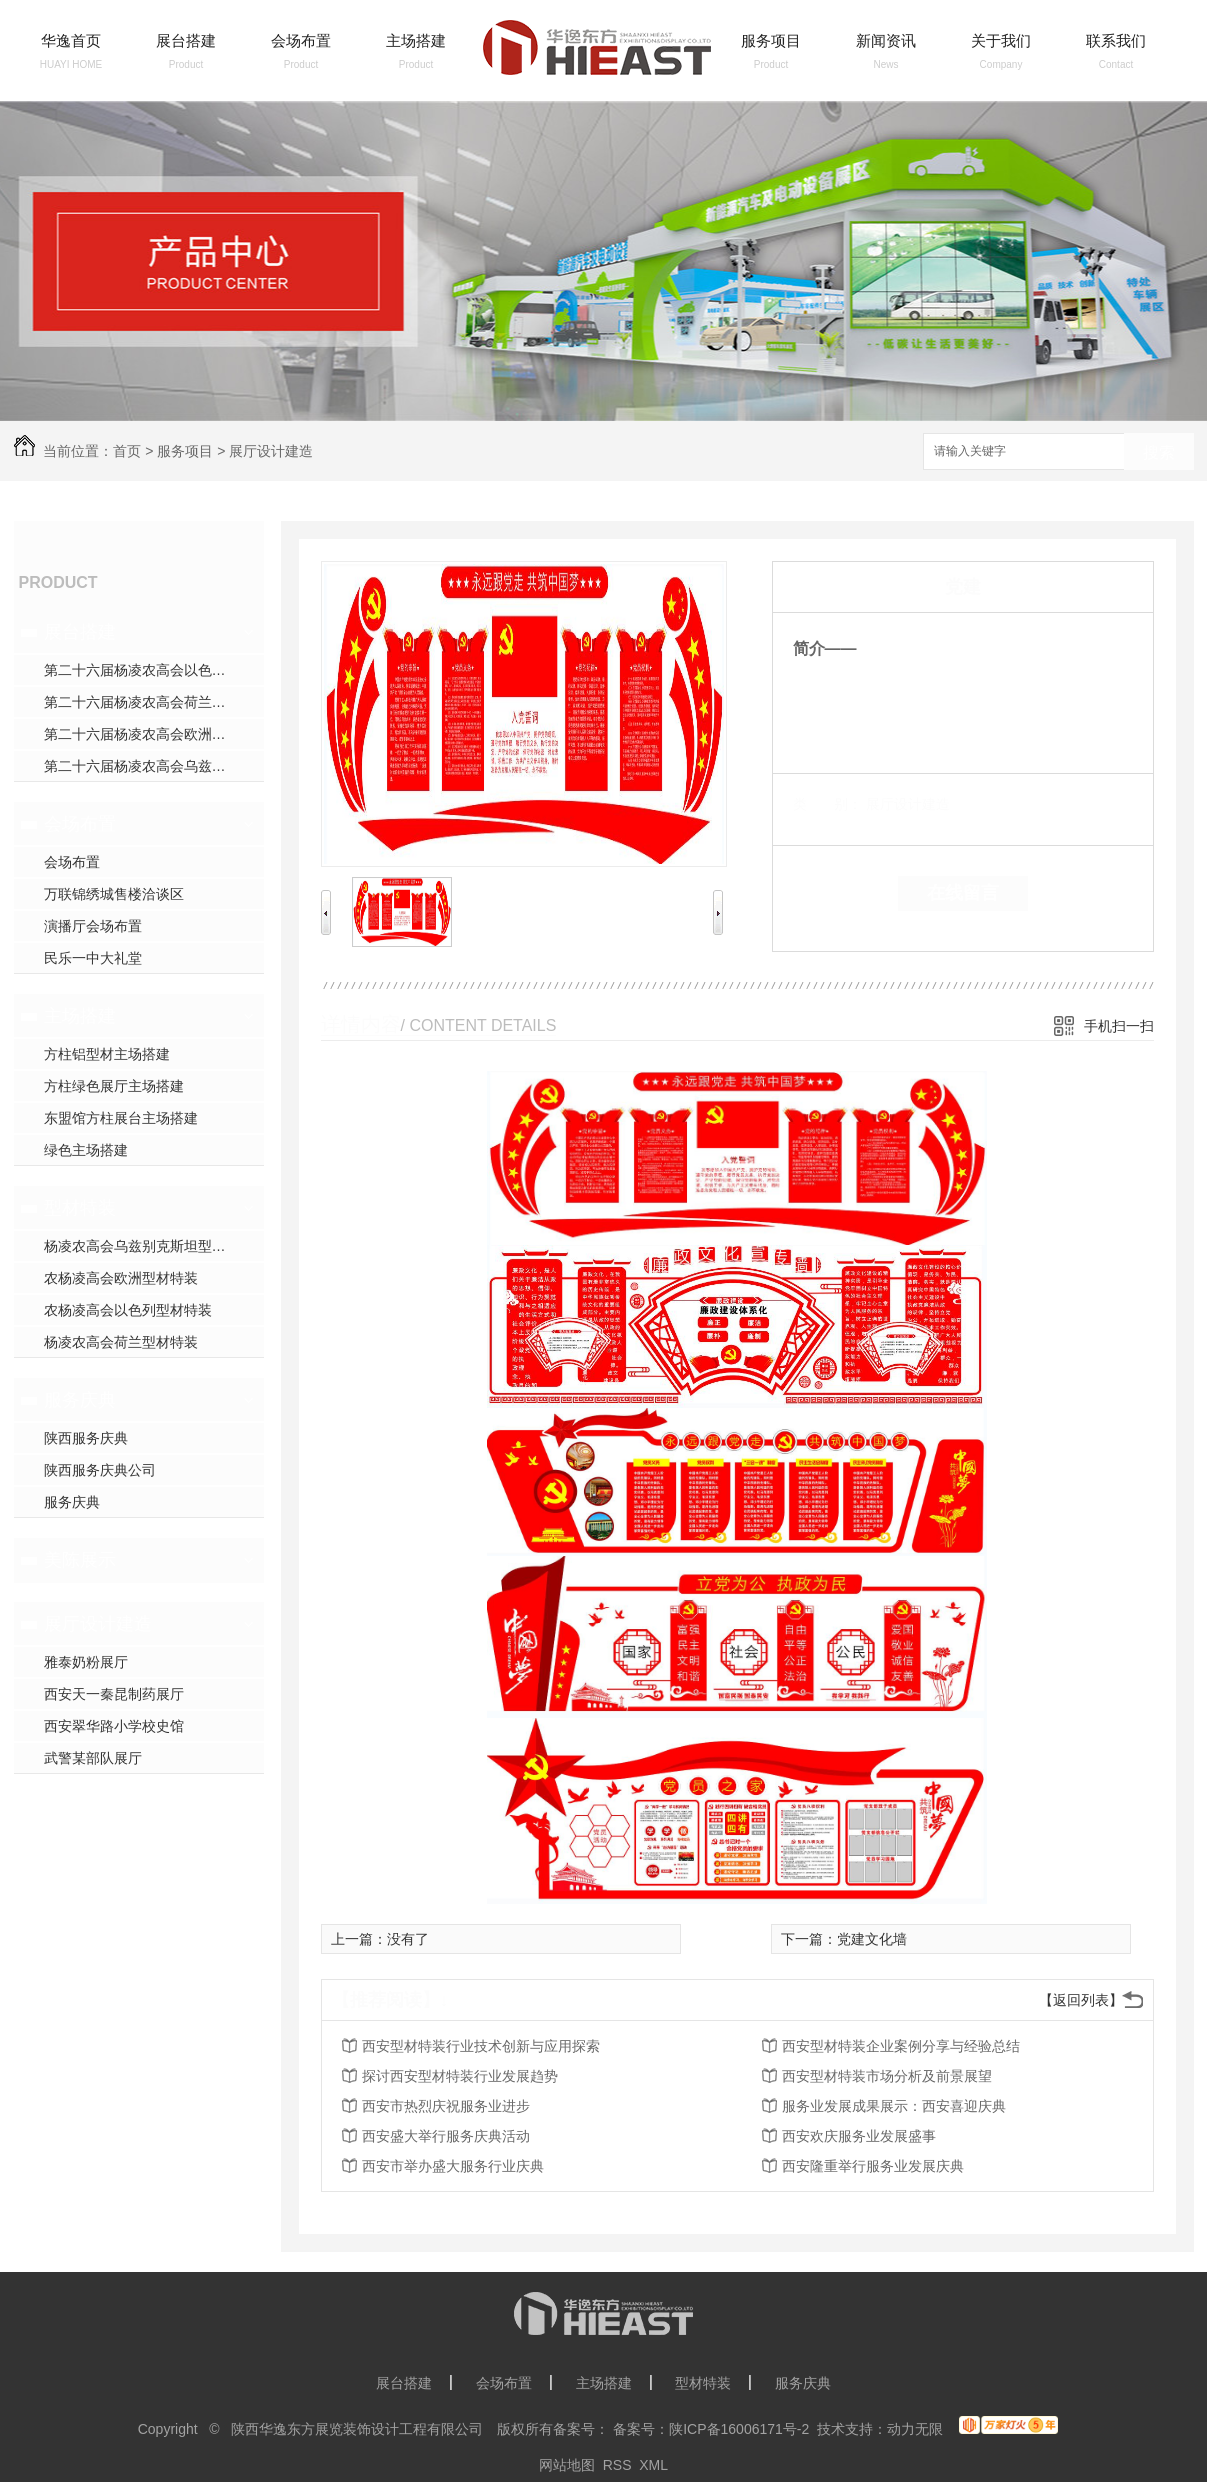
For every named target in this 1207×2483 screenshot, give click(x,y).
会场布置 (301, 40)
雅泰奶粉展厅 (86, 1662)
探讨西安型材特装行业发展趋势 (460, 2076)
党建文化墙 (872, 1939)
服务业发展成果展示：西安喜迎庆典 (894, 2106)
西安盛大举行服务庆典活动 (446, 2136)
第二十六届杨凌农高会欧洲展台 (142, 734)
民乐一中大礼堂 (93, 958)
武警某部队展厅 (93, 1758)
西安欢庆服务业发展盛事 (859, 2136)
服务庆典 (80, 1400)
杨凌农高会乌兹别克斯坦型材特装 (149, 1246)
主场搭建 (416, 40)
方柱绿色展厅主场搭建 (114, 1086)
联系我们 (1116, 40)
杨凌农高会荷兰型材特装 (121, 1342)
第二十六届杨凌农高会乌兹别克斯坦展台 (154, 766)
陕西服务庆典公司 (100, 1470)
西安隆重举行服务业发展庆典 (873, 2166)
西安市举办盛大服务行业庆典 (453, 2166)
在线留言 (963, 893)
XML (653, 2465)
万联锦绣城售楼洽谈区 (114, 894)
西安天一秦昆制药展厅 (114, 1694)
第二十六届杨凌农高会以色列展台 (149, 670)
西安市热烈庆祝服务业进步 (446, 2106)
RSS (617, 2465)
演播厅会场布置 (93, 926)
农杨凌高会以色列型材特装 (128, 1310)
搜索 (1159, 452)
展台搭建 (186, 40)
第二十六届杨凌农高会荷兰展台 (142, 702)
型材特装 (80, 1208)
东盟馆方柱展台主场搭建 (121, 1118)
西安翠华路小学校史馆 (114, 1726)
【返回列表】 (1081, 2000)
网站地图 (567, 2465)
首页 (127, 451)
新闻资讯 (886, 40)
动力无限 (915, 2429)
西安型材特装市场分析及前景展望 (887, 2076)
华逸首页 (71, 40)
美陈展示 (80, 1560)
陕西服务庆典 (86, 1438)
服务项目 (771, 40)
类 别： (827, 804)
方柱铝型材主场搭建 (107, 1054)
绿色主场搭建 (86, 1150)
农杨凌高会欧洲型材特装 (121, 1278)
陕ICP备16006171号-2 (739, 2429)
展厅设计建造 (271, 451)
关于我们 (1001, 40)
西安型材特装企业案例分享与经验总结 (901, 2046)
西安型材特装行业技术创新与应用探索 (481, 2046)
